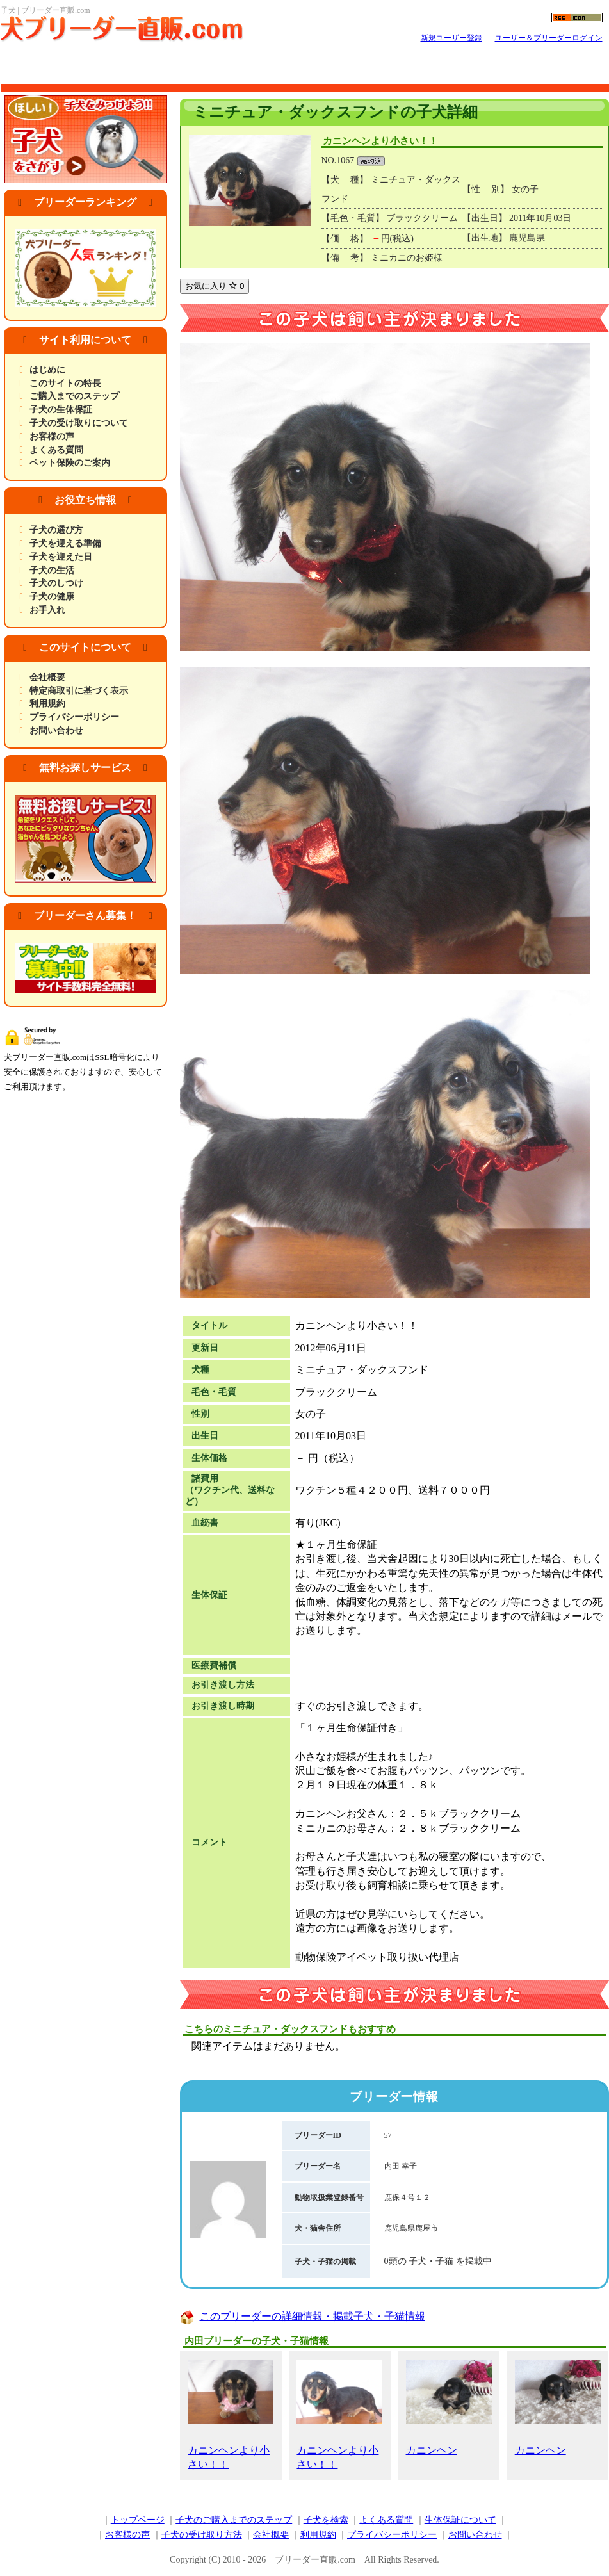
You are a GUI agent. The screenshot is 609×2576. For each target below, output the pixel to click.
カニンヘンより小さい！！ (230, 2415)
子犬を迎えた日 (60, 557)
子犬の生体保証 (60, 409)
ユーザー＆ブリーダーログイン (549, 37)
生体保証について (460, 2520)
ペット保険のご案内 (69, 463)
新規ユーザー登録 (451, 37)
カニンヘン (449, 2408)
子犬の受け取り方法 (201, 2534)
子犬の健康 (51, 596)
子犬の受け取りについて (78, 423)
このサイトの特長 (65, 383)
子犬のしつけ (56, 583)
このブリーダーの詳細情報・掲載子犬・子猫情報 (312, 2316)
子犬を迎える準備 (65, 543)
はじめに (47, 370)
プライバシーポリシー (74, 717)
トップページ (138, 2520)
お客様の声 (51, 436)
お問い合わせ (56, 730)
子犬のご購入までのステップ (233, 2520)
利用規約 (47, 703)
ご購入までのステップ (74, 396)
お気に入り (215, 286)
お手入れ (47, 610)
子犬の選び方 (56, 530)
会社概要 (47, 677)
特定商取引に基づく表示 (78, 691)
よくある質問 (56, 450)
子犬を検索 (326, 2520)
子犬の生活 (51, 570)
